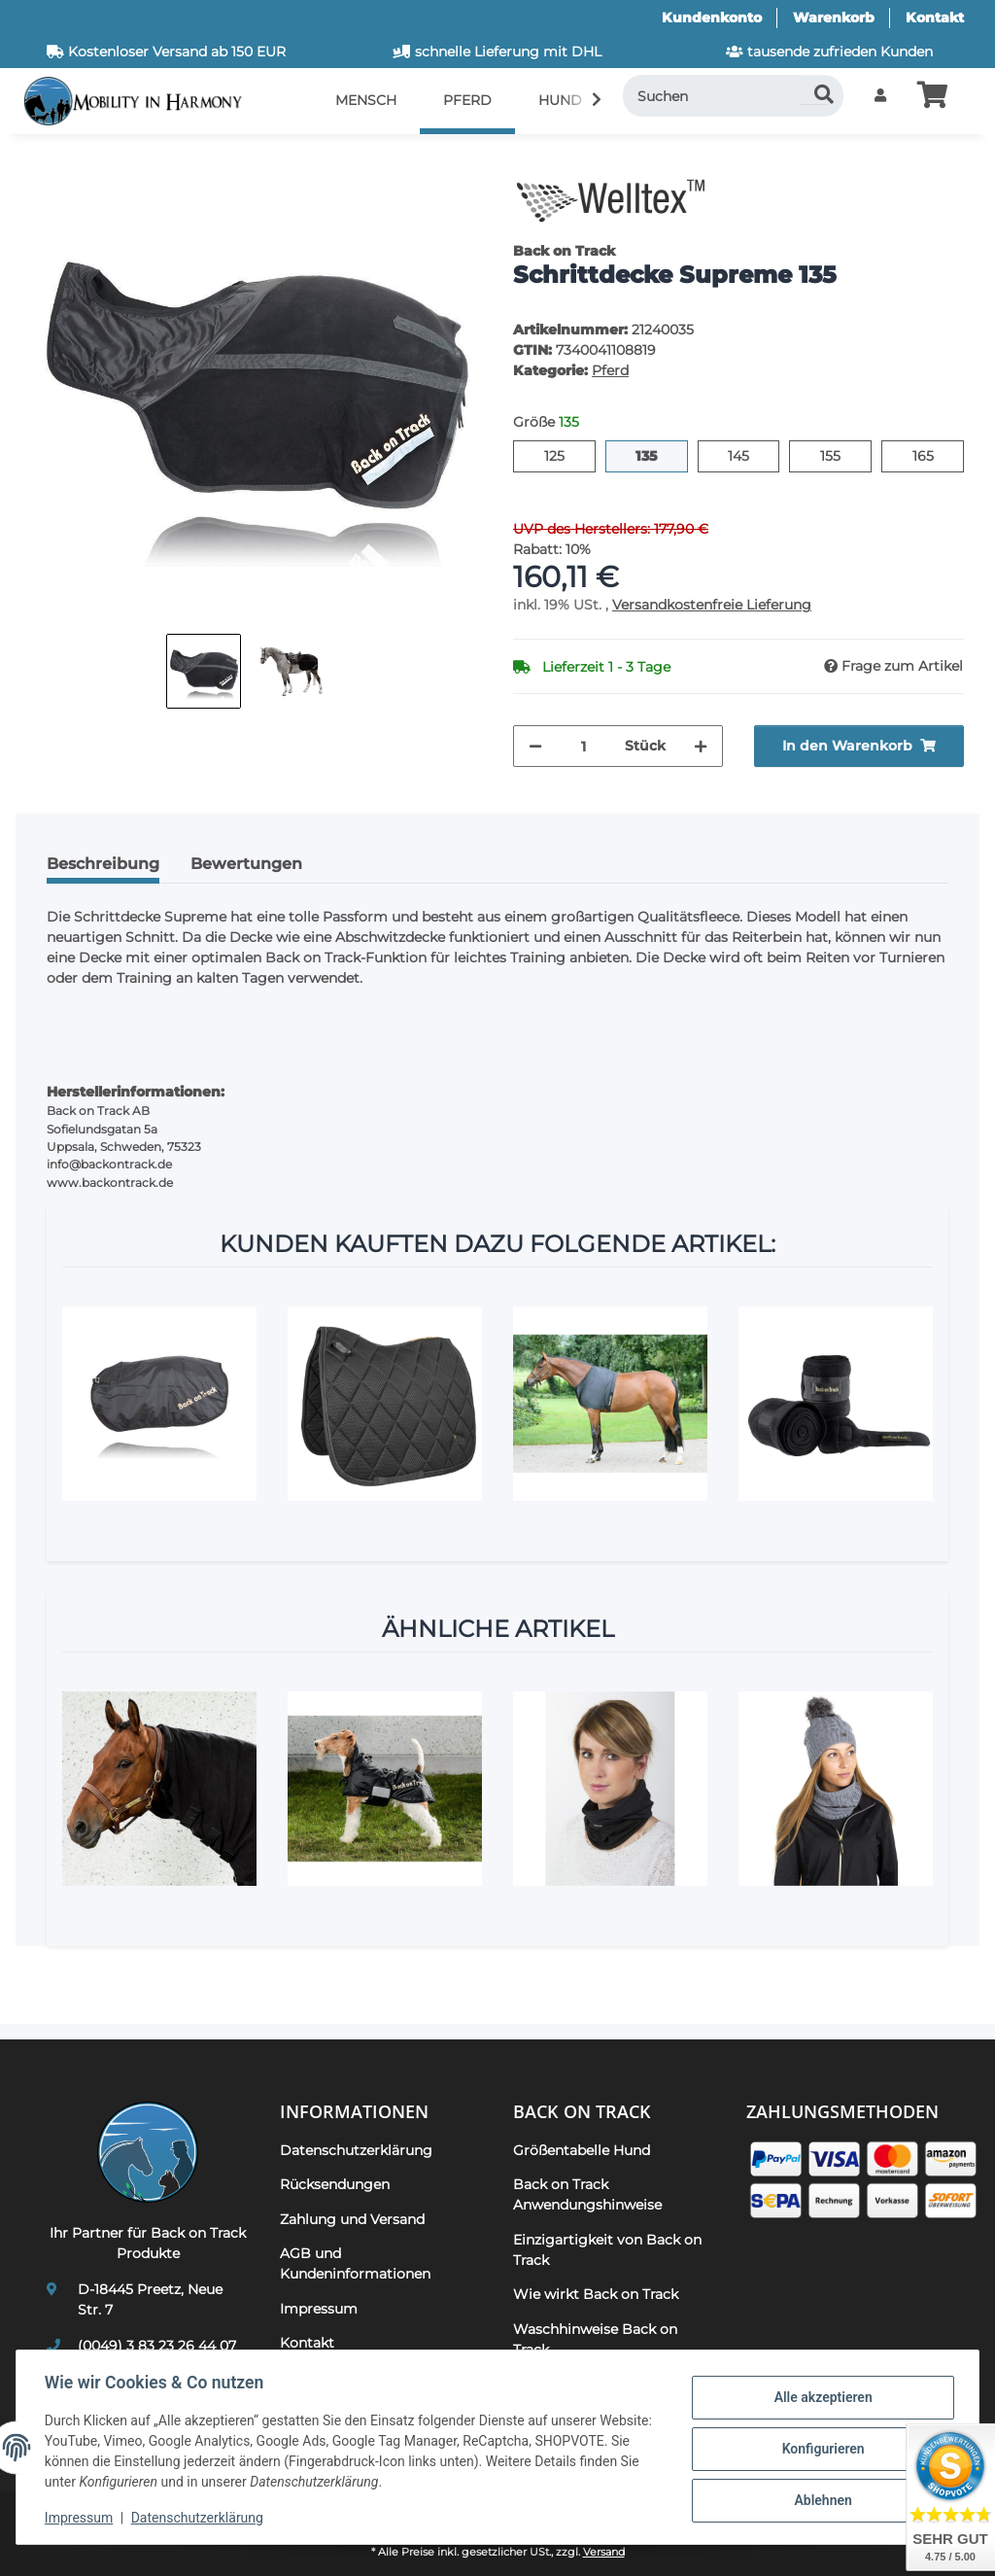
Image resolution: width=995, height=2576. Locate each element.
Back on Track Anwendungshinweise (587, 2194)
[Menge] (583, 746)
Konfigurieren (819, 2448)
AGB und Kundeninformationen (355, 2263)
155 (840, 455)
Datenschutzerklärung (200, 2517)
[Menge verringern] (535, 746)
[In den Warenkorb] (46, 160)
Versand (604, 2552)
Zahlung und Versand (352, 2219)
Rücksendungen (335, 2184)
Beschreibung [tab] (103, 863)
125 (564, 455)
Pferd (610, 370)
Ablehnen (819, 2499)
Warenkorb (834, 17)
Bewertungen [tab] (246, 863)
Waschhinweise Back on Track (595, 2339)
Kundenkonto (712, 17)
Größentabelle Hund (581, 2150)
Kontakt (935, 17)
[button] (880, 95)
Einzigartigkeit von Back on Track (607, 2250)
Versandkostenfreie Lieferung (711, 604)
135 (657, 455)
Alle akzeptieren (820, 2398)
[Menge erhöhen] (700, 746)
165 (933, 455)
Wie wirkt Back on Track (595, 2294)
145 (749, 455)
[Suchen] (733, 96)
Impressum (82, 2517)
